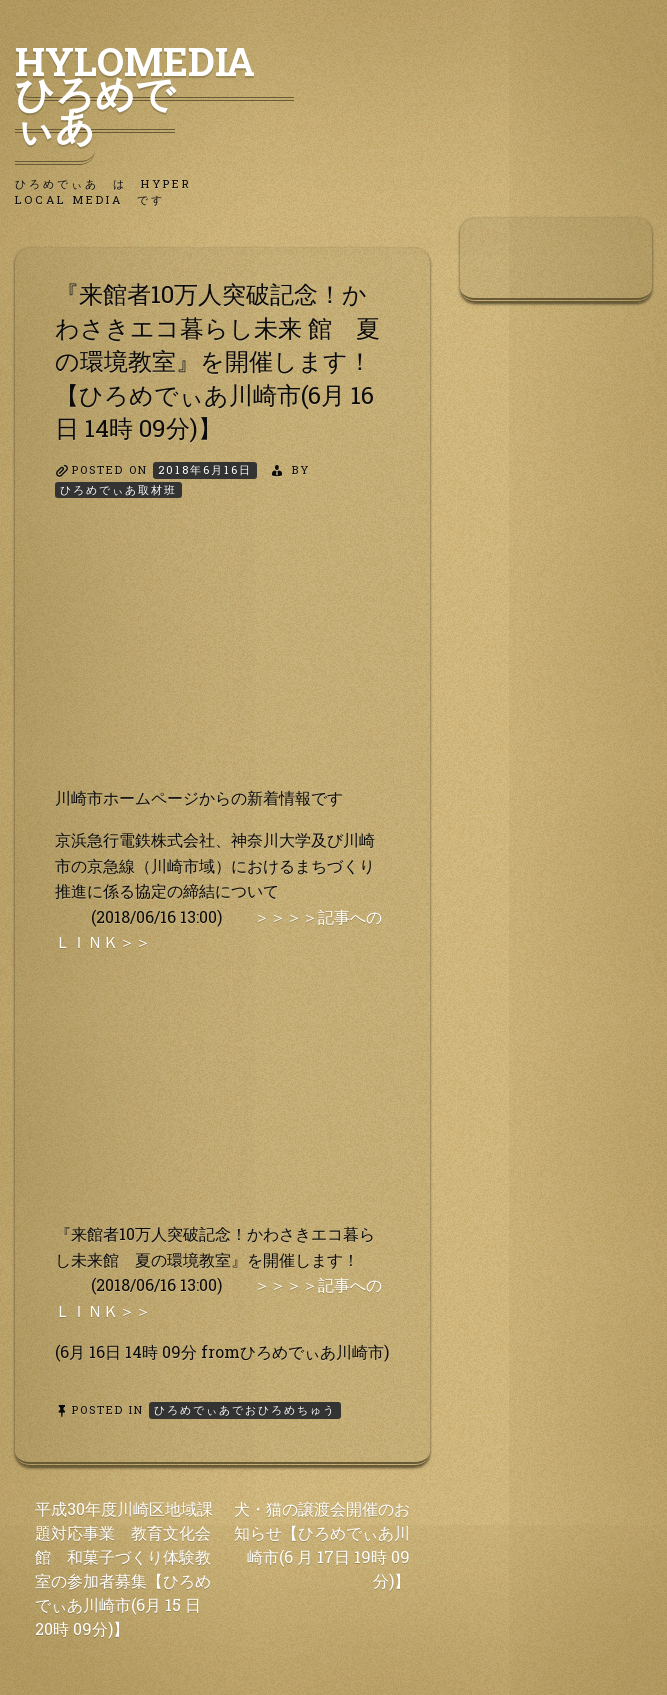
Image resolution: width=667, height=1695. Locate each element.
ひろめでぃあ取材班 (118, 489)
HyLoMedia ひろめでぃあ (154, 93)
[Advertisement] (222, 660)
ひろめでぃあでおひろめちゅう (245, 1409)
